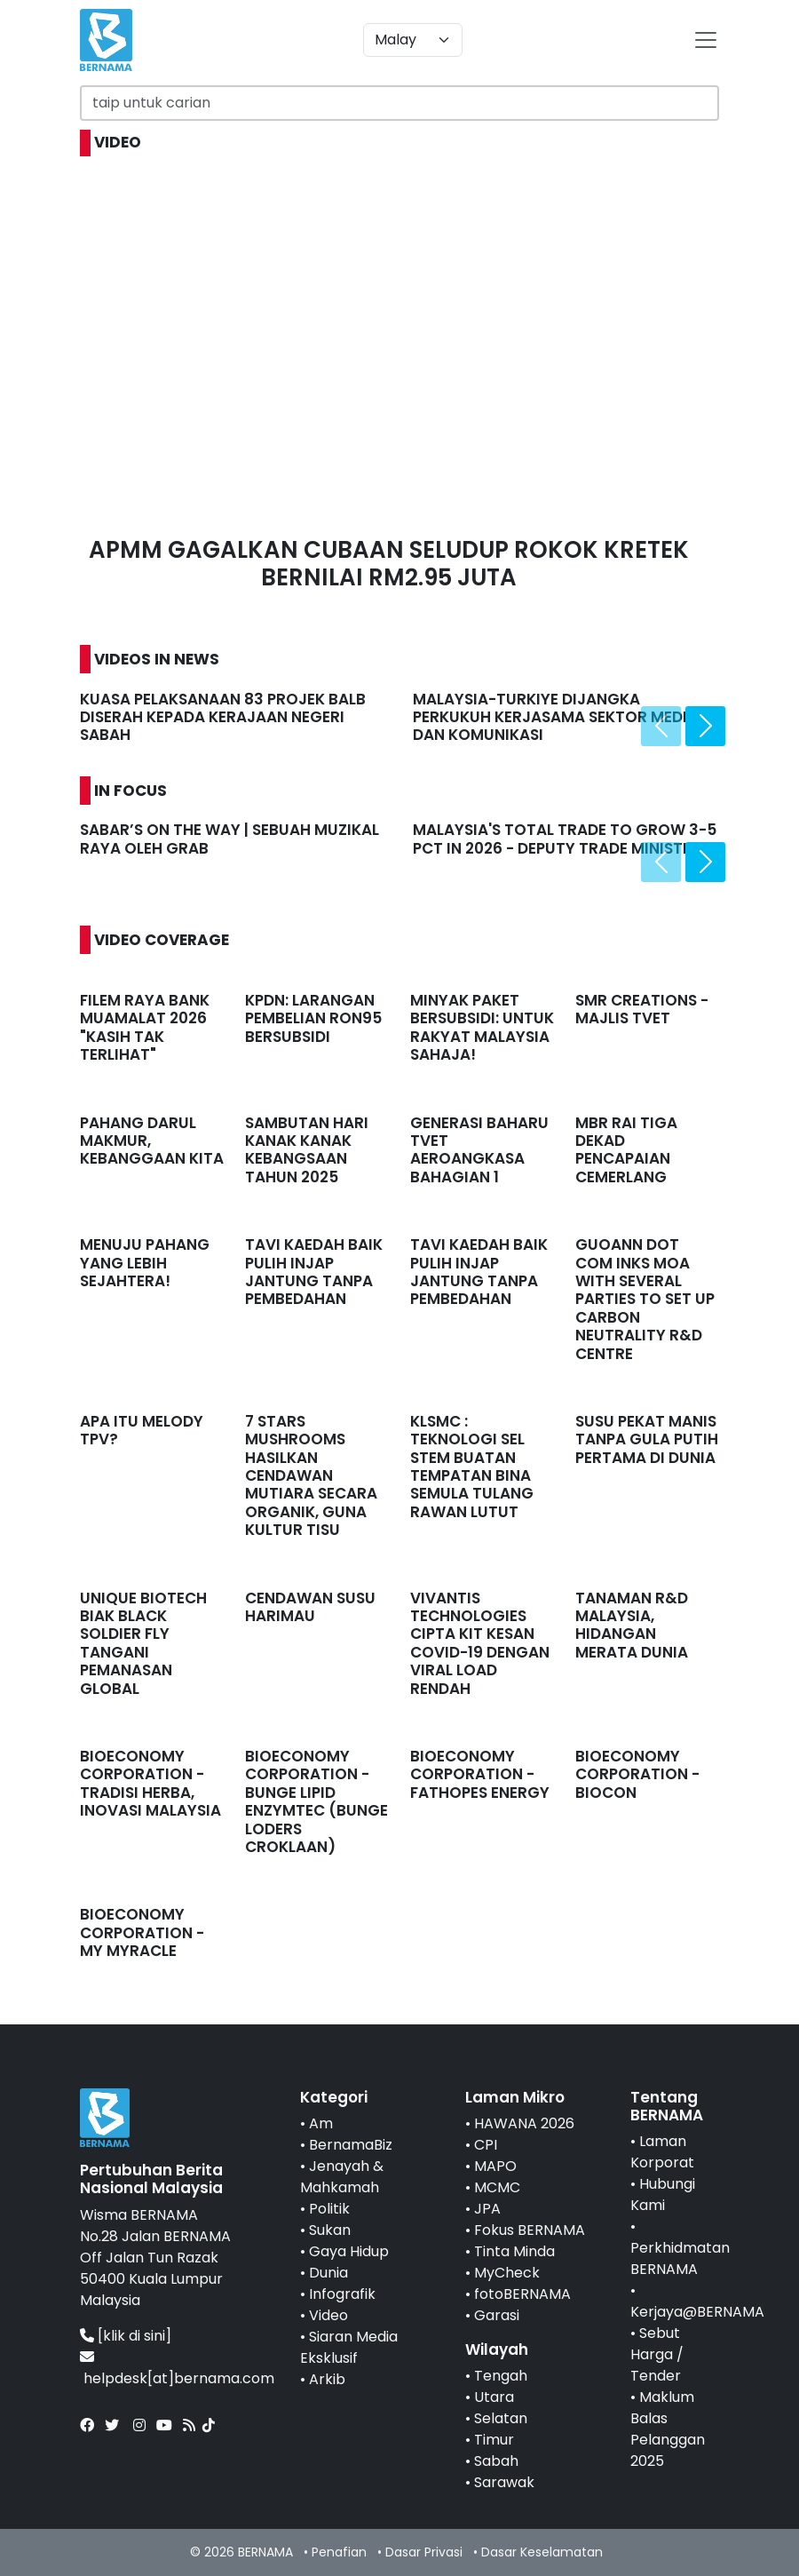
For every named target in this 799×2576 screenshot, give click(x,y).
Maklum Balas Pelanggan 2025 (667, 2429)
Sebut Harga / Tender (657, 2354)
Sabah (496, 2461)
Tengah (500, 2375)
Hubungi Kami (662, 2194)
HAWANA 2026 (524, 2123)
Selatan (500, 2418)
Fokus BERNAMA (529, 2230)
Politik (329, 2208)
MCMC (497, 2187)
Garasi (496, 2315)
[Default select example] (413, 40)
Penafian (339, 2552)
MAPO (495, 2166)
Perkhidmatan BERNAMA (680, 2258)
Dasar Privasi (424, 2552)
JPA (487, 2208)
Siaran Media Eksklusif (349, 2347)
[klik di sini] (134, 2336)
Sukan (330, 2230)
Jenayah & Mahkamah (342, 2177)
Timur (494, 2439)
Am (321, 2123)
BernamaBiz (350, 2145)
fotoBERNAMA (522, 2294)
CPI (485, 2145)
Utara (494, 2397)
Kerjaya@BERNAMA (697, 2312)
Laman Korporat (662, 2152)
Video (328, 2315)
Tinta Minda (514, 2251)
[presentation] (661, 726)
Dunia (328, 2272)
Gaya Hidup (349, 2251)
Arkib (327, 2379)
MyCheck (507, 2272)
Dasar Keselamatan (542, 2552)
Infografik (342, 2294)
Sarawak (504, 2482)
